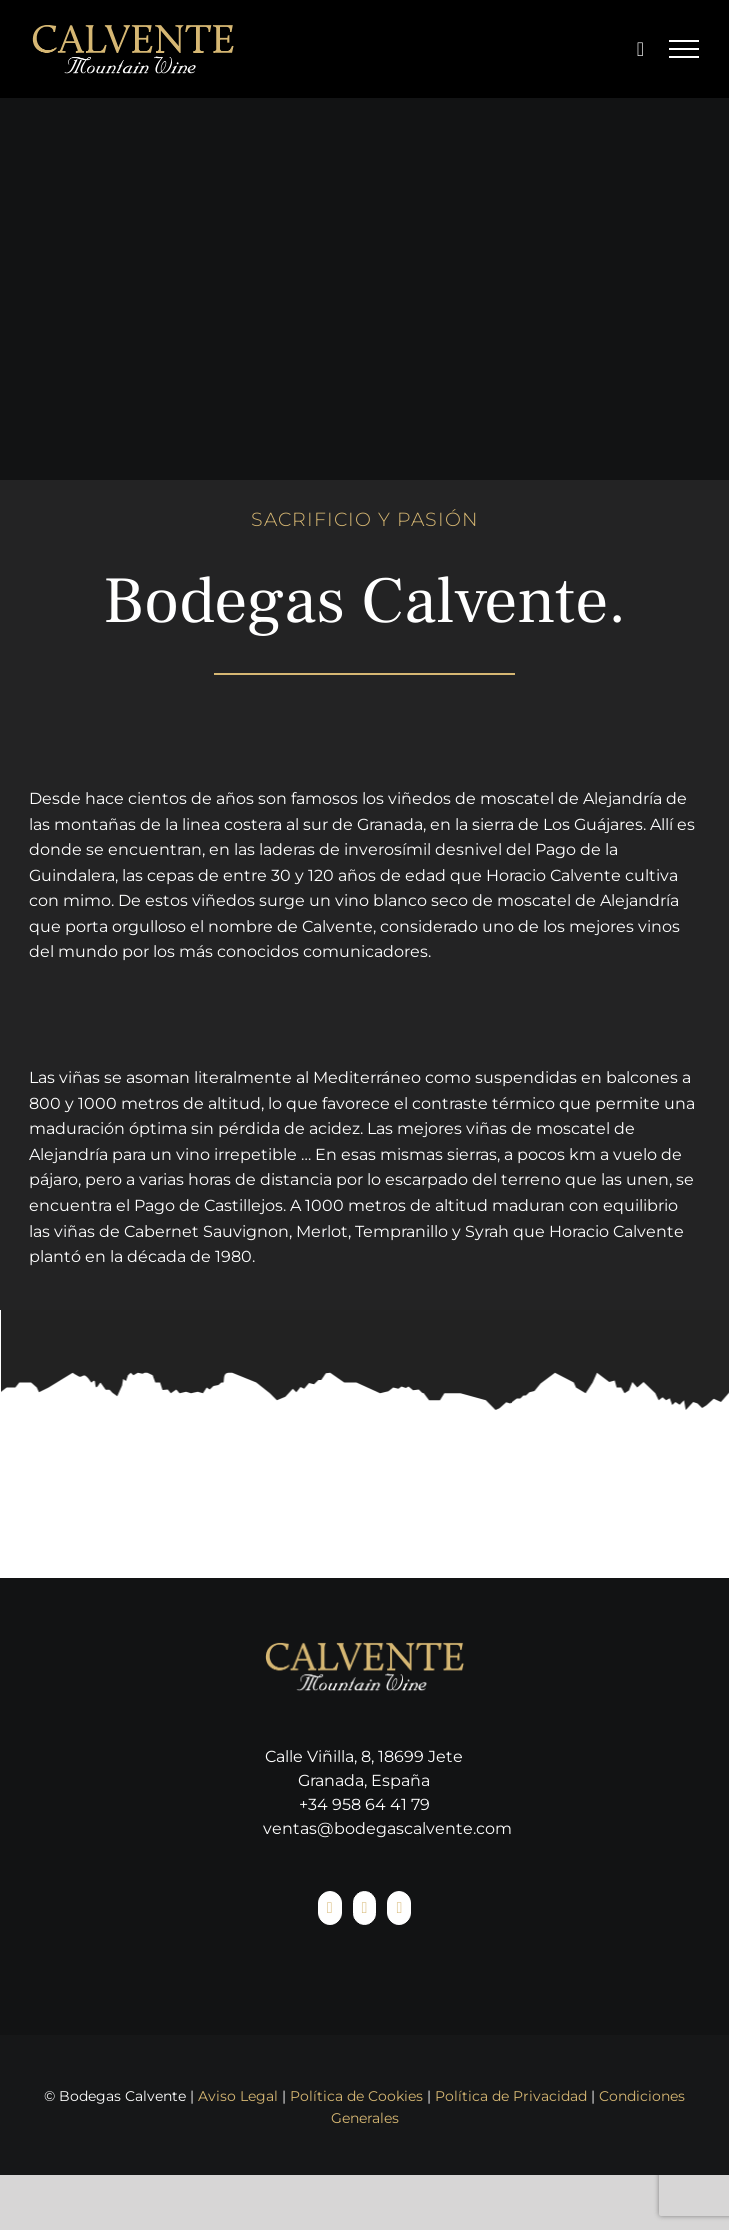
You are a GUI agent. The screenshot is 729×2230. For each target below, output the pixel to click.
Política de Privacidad (511, 2096)
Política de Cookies (356, 2096)
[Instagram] (365, 1908)
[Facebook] (330, 1908)
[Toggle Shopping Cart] (640, 49)
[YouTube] (399, 1908)
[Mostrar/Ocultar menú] (684, 49)
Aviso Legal (238, 2096)
